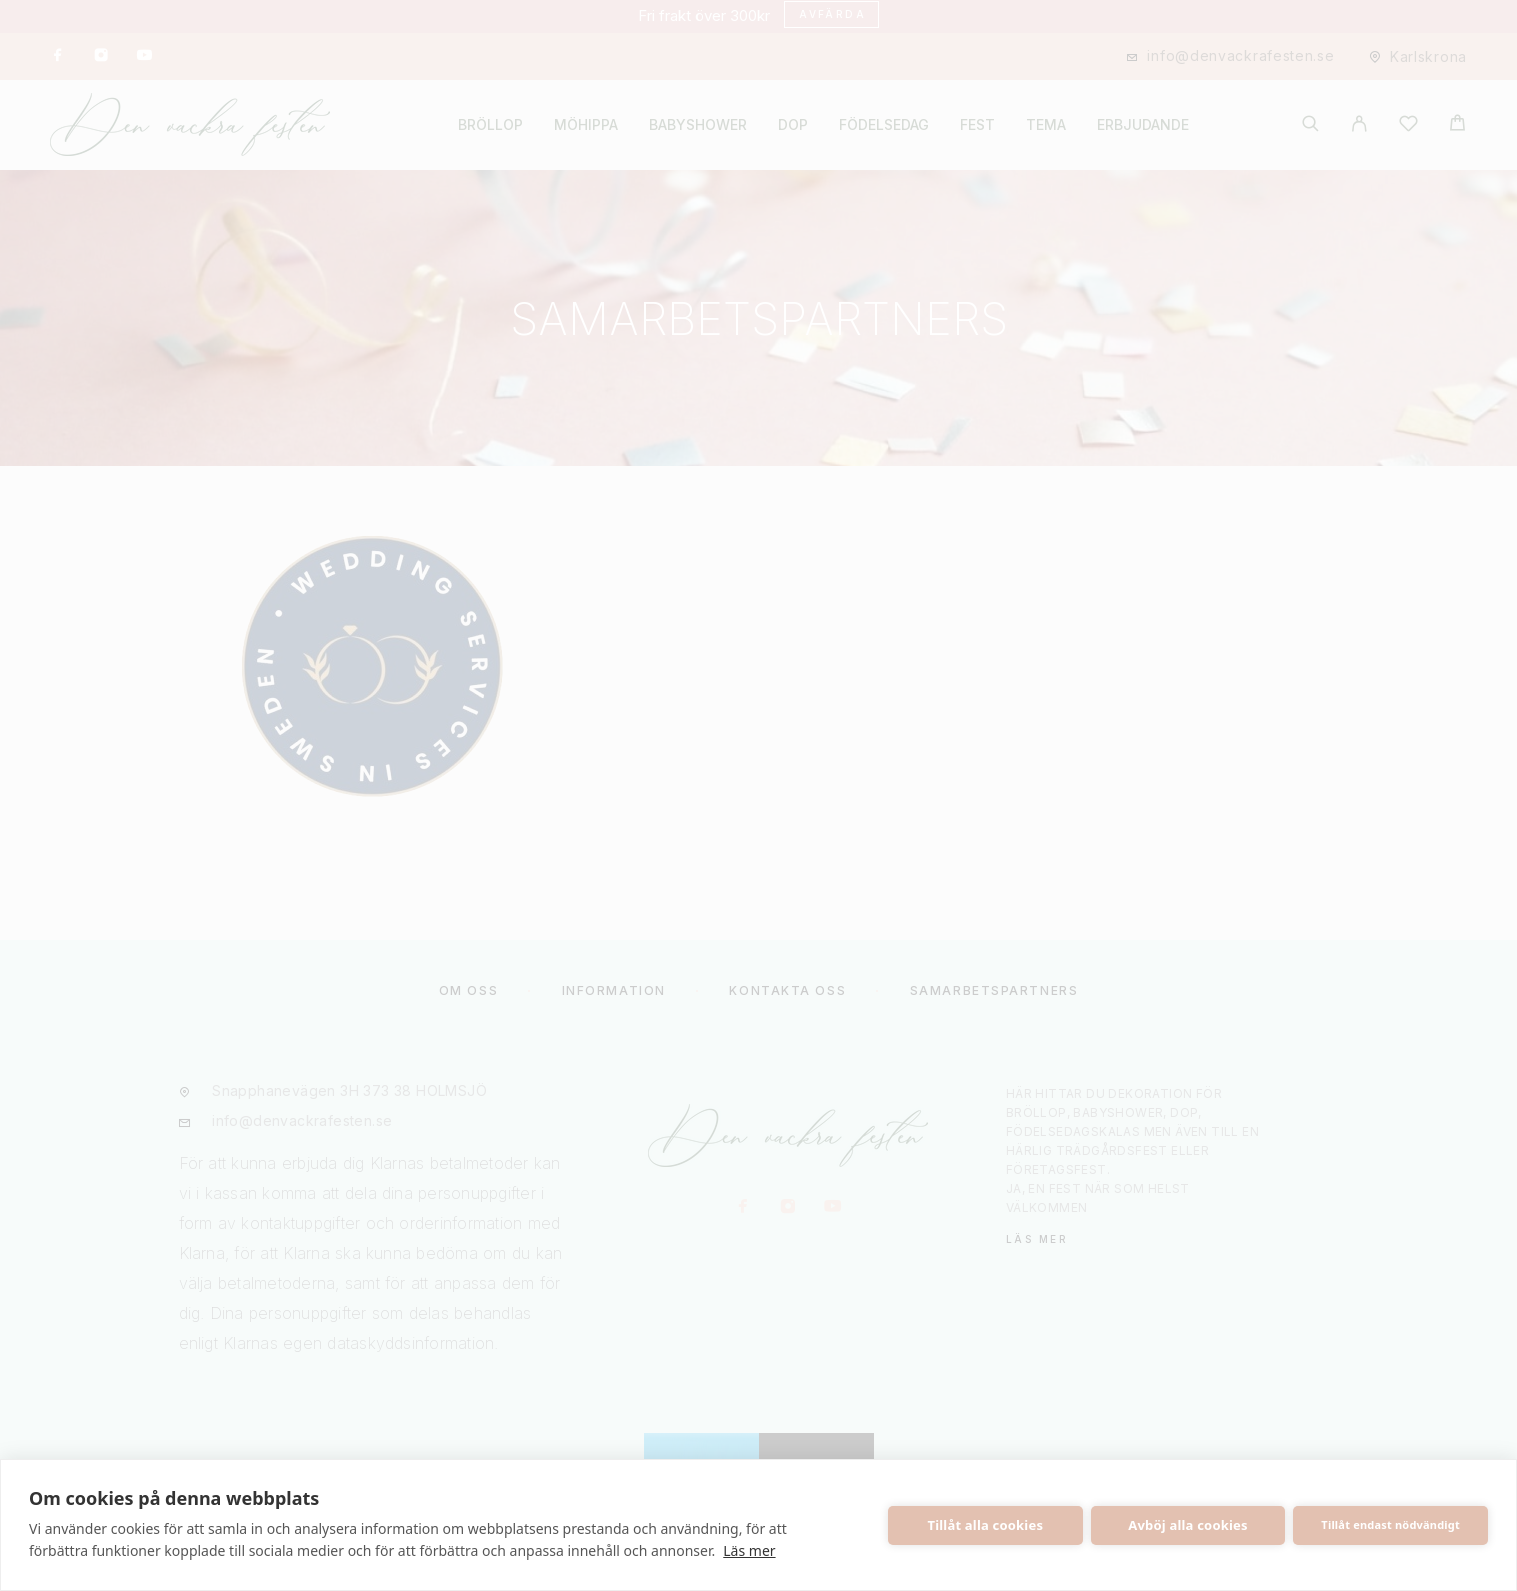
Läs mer (749, 1550)
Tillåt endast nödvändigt (1390, 1524)
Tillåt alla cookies (986, 1525)
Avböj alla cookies (1188, 1525)
